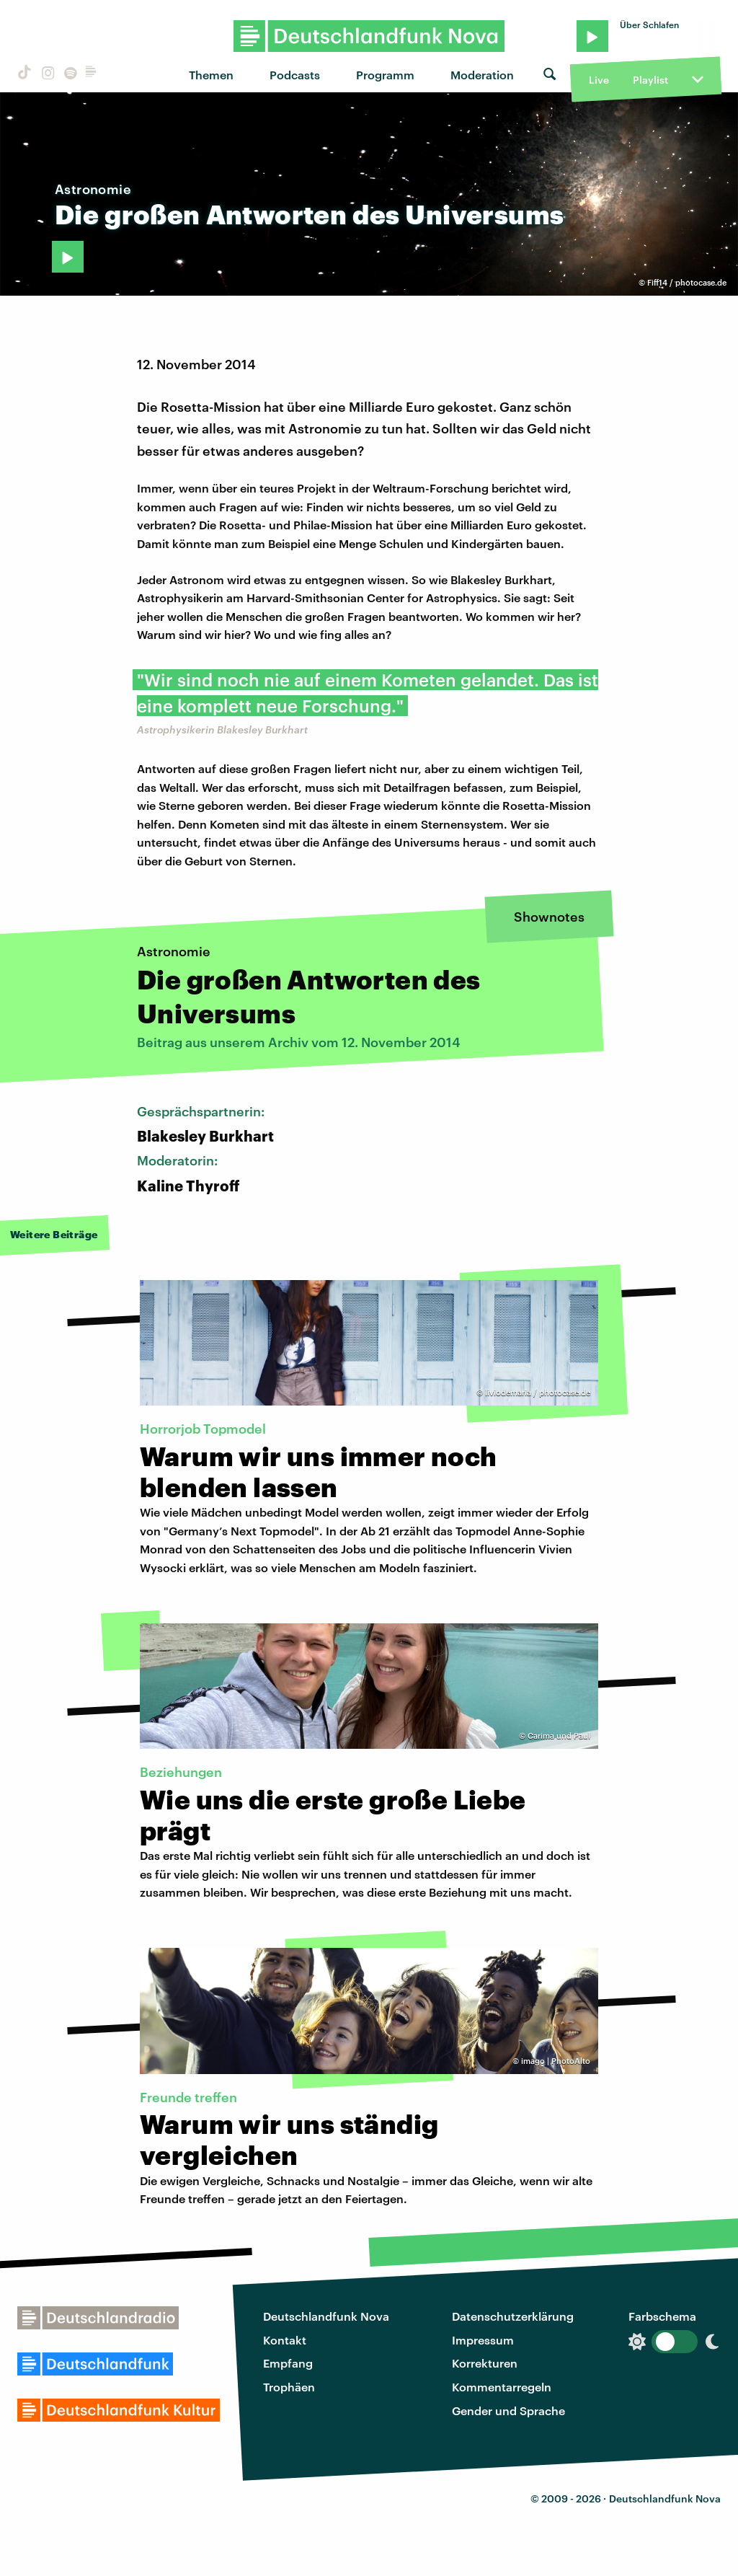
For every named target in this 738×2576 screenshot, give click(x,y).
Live (599, 80)
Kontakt (284, 2340)
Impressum (483, 2340)
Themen (211, 74)
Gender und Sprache (508, 2410)
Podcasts (295, 74)
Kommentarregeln (501, 2387)
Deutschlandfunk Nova (326, 2316)
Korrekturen (484, 2363)
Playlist (650, 80)
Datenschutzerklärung (513, 2316)
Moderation (482, 74)
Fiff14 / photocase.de (686, 282)
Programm (385, 74)
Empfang (288, 2363)
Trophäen (289, 2387)
